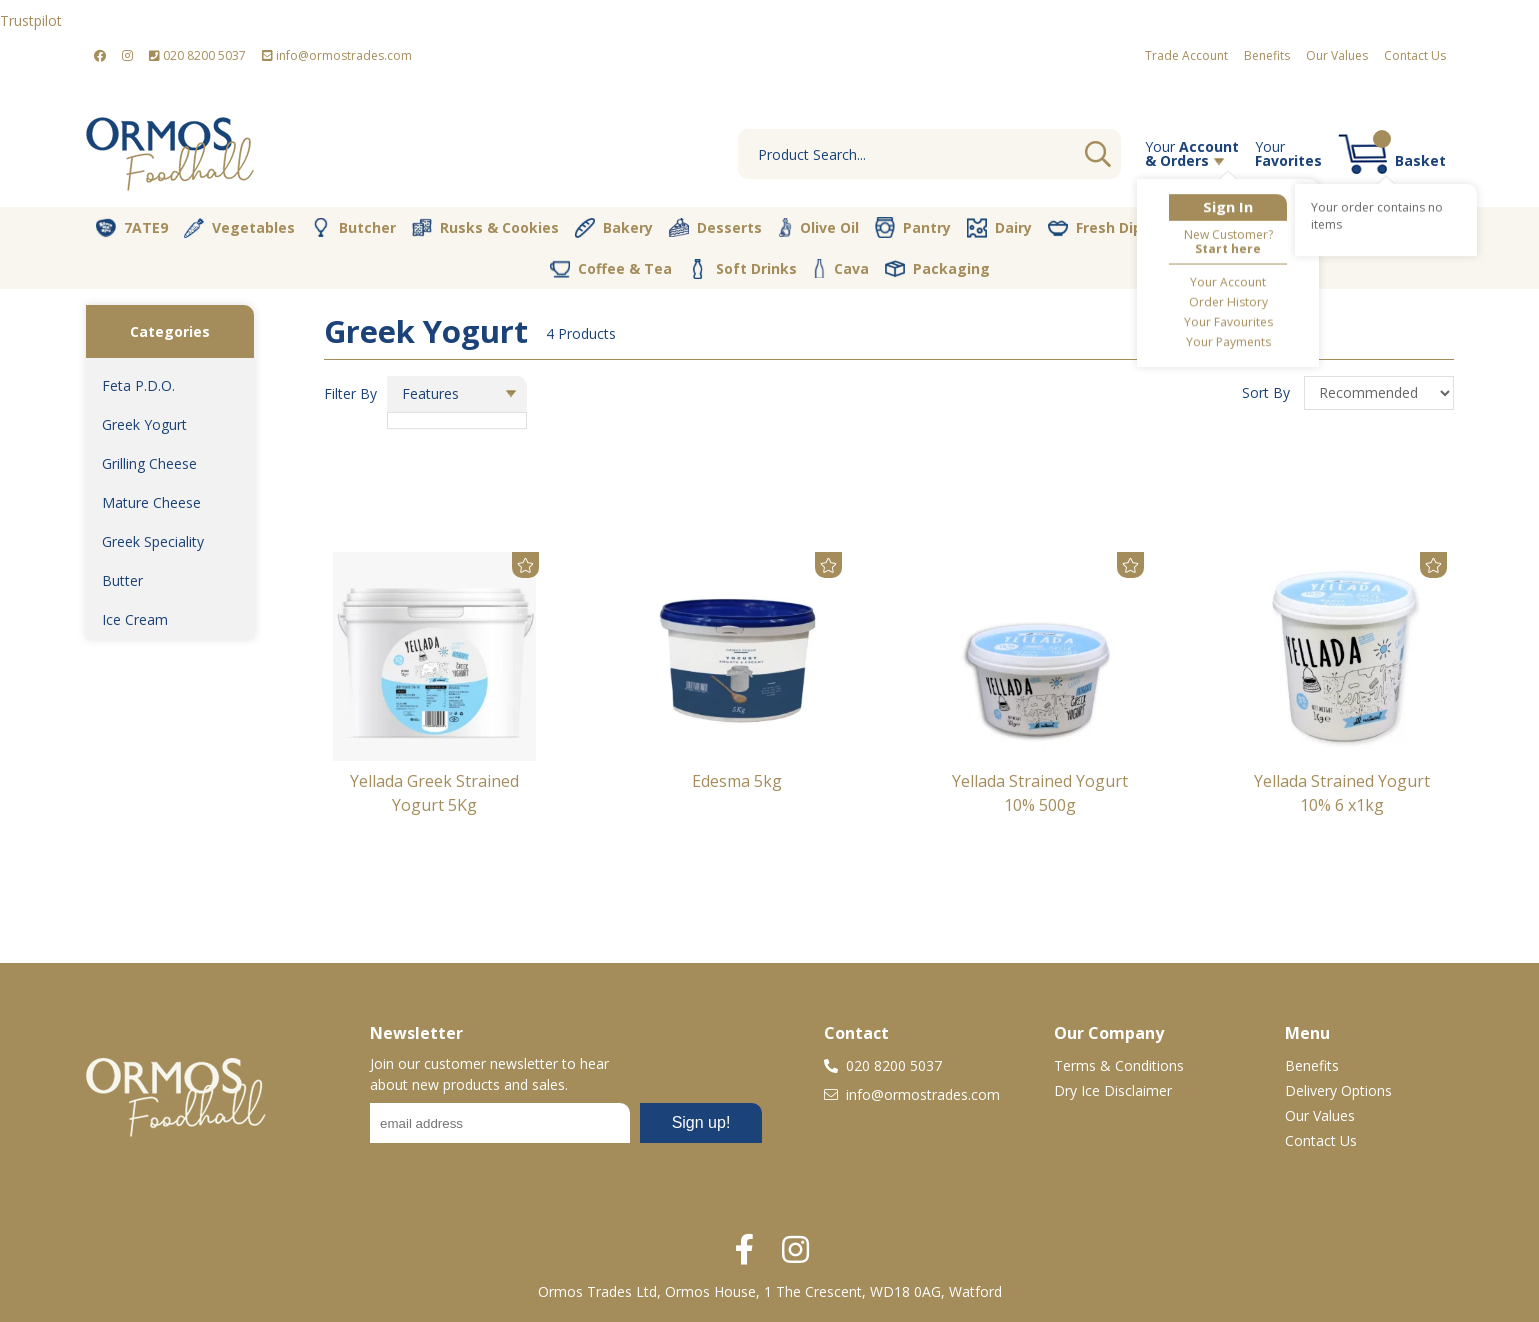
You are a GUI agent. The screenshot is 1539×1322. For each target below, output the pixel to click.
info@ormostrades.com (337, 55)
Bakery (614, 228)
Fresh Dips (1099, 228)
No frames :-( (566, 1129)
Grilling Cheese (149, 463)
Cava (841, 268)
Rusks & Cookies (485, 228)
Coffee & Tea (611, 268)
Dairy (999, 228)
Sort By (1268, 392)
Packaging (937, 269)
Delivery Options (1338, 1090)
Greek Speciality (153, 541)
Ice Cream (135, 619)
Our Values (1337, 55)
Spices (1407, 227)
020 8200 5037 (197, 55)
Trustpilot (31, 20)
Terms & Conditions (1119, 1065)
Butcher (353, 228)
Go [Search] (1098, 154)
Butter (122, 580)
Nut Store (1305, 227)
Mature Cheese (151, 502)
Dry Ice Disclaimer (1113, 1090)
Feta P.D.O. (138, 385)
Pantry (913, 227)
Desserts (715, 228)
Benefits (1267, 55)
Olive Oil (818, 228)
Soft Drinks (742, 269)
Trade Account (1186, 55)
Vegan (1203, 228)
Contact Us (1415, 55)
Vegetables (239, 228)
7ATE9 (132, 228)
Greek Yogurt (144, 424)
